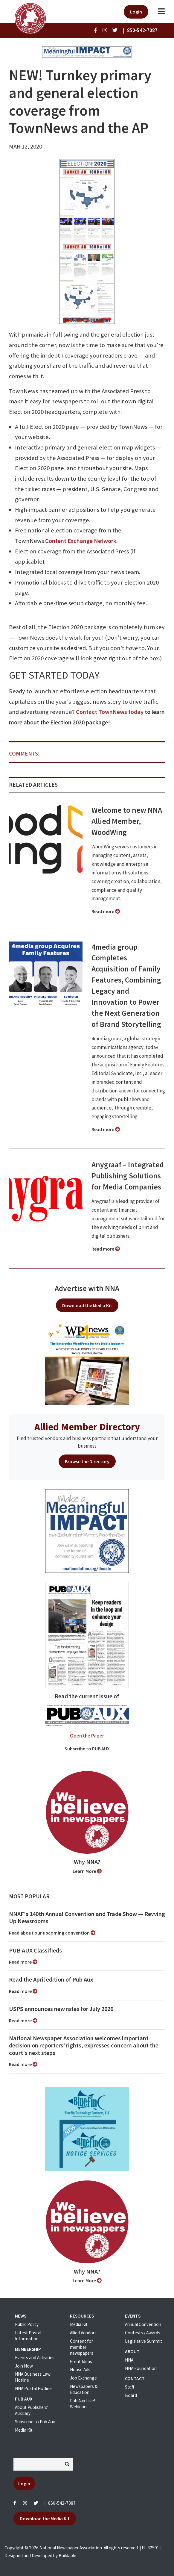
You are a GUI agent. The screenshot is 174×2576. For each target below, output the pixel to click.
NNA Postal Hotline (33, 2388)
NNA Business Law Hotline (33, 2377)
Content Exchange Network (80, 541)
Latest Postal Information (28, 2336)
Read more (105, 911)
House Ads (80, 2369)
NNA (129, 2360)
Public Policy (27, 2324)
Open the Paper (87, 1735)
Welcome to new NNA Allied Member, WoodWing (126, 821)
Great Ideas (81, 2361)
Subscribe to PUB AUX (87, 1749)
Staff (129, 2387)
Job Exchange (83, 2378)
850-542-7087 (62, 2503)
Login (136, 12)
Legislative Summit (143, 2341)
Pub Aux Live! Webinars (82, 2403)
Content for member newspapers (81, 2347)
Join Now (24, 2366)
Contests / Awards (142, 2333)
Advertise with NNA (87, 1288)
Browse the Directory (87, 1461)
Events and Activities (34, 2357)
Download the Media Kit (87, 1305)
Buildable (67, 2555)
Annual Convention (143, 2324)
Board (131, 2395)
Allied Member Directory (87, 1426)
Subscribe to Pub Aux (35, 2421)
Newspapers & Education (83, 2389)
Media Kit (24, 2430)
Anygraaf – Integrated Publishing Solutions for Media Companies (127, 1176)
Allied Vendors (83, 2333)
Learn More (87, 1871)
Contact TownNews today (110, 712)
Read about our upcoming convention (52, 1933)
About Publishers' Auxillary (31, 2410)
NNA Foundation (141, 2368)
